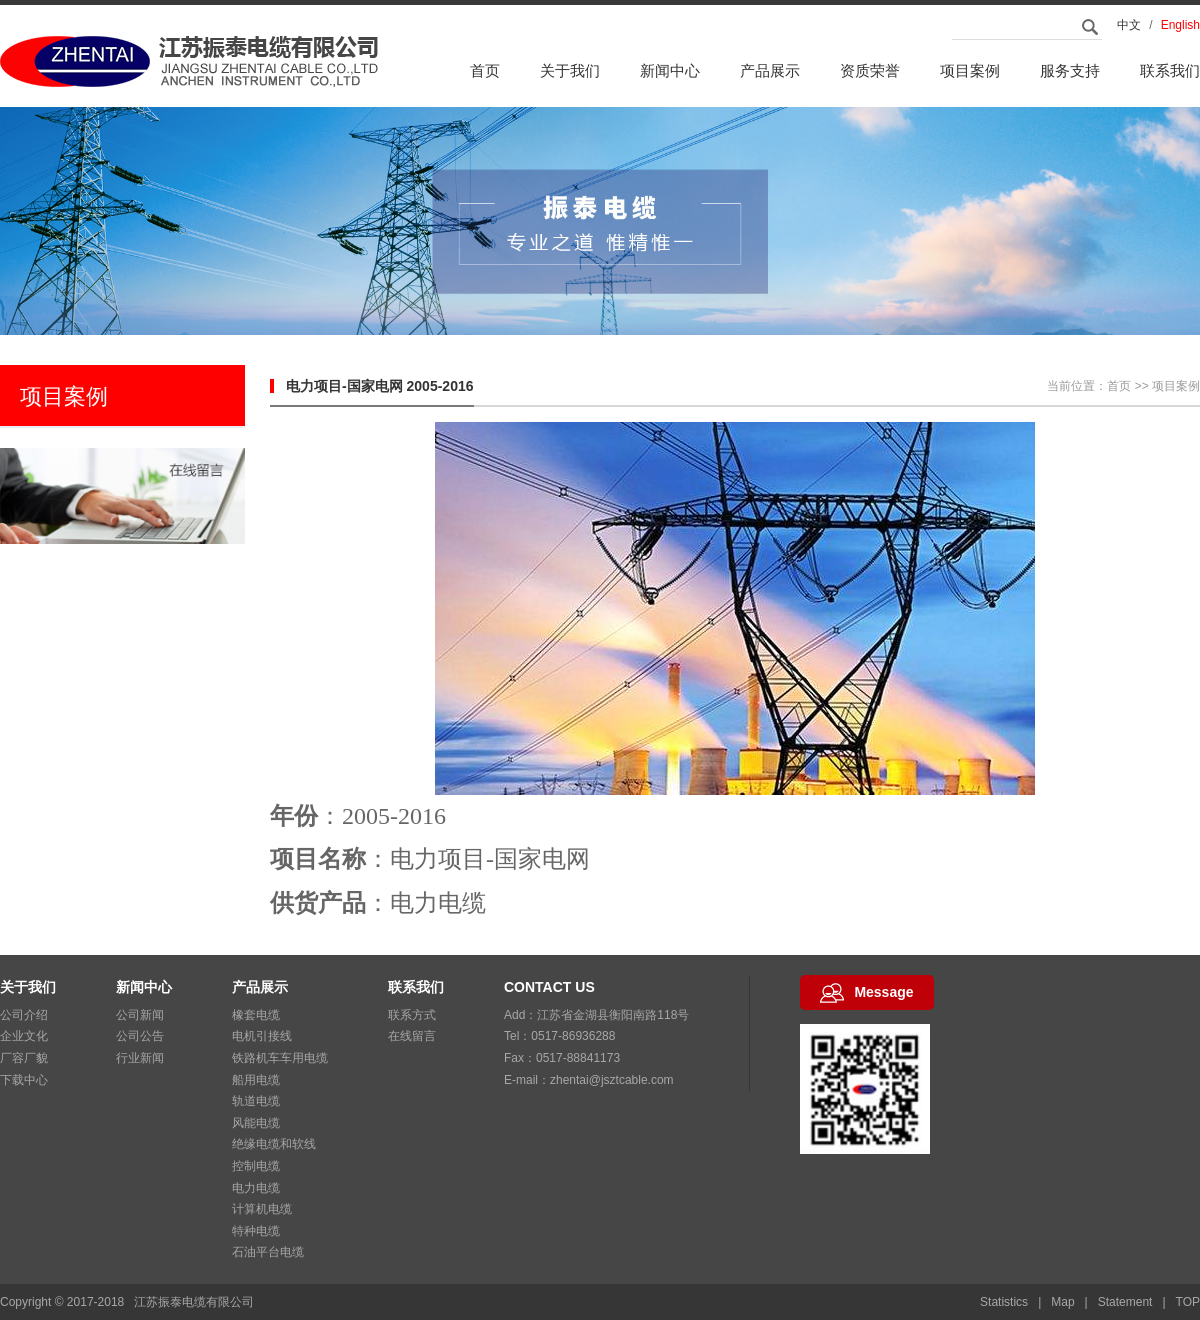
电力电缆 (256, 1188)
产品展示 (770, 70)
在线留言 (412, 1036)
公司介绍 (24, 1015)
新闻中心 (670, 70)
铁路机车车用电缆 (280, 1058)
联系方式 (412, 1015)
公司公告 (140, 1036)
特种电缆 (256, 1231)
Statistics (1004, 1302)
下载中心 (24, 1080)
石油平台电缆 (268, 1252)
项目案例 (970, 70)
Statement (1125, 1302)
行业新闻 (140, 1058)
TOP (1188, 1302)
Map (1062, 1302)
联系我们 (1170, 70)
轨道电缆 (256, 1101)
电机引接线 (262, 1036)
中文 (1129, 25)
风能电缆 (256, 1123)
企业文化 (24, 1036)
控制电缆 (256, 1166)
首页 (485, 70)
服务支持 (1070, 70)
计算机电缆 (262, 1209)
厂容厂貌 (24, 1058)
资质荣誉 (870, 70)
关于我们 (570, 70)
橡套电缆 (256, 1015)
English (1180, 25)
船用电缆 (256, 1080)
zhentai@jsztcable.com (612, 1080)
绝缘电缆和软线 (274, 1144)
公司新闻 (140, 1015)
